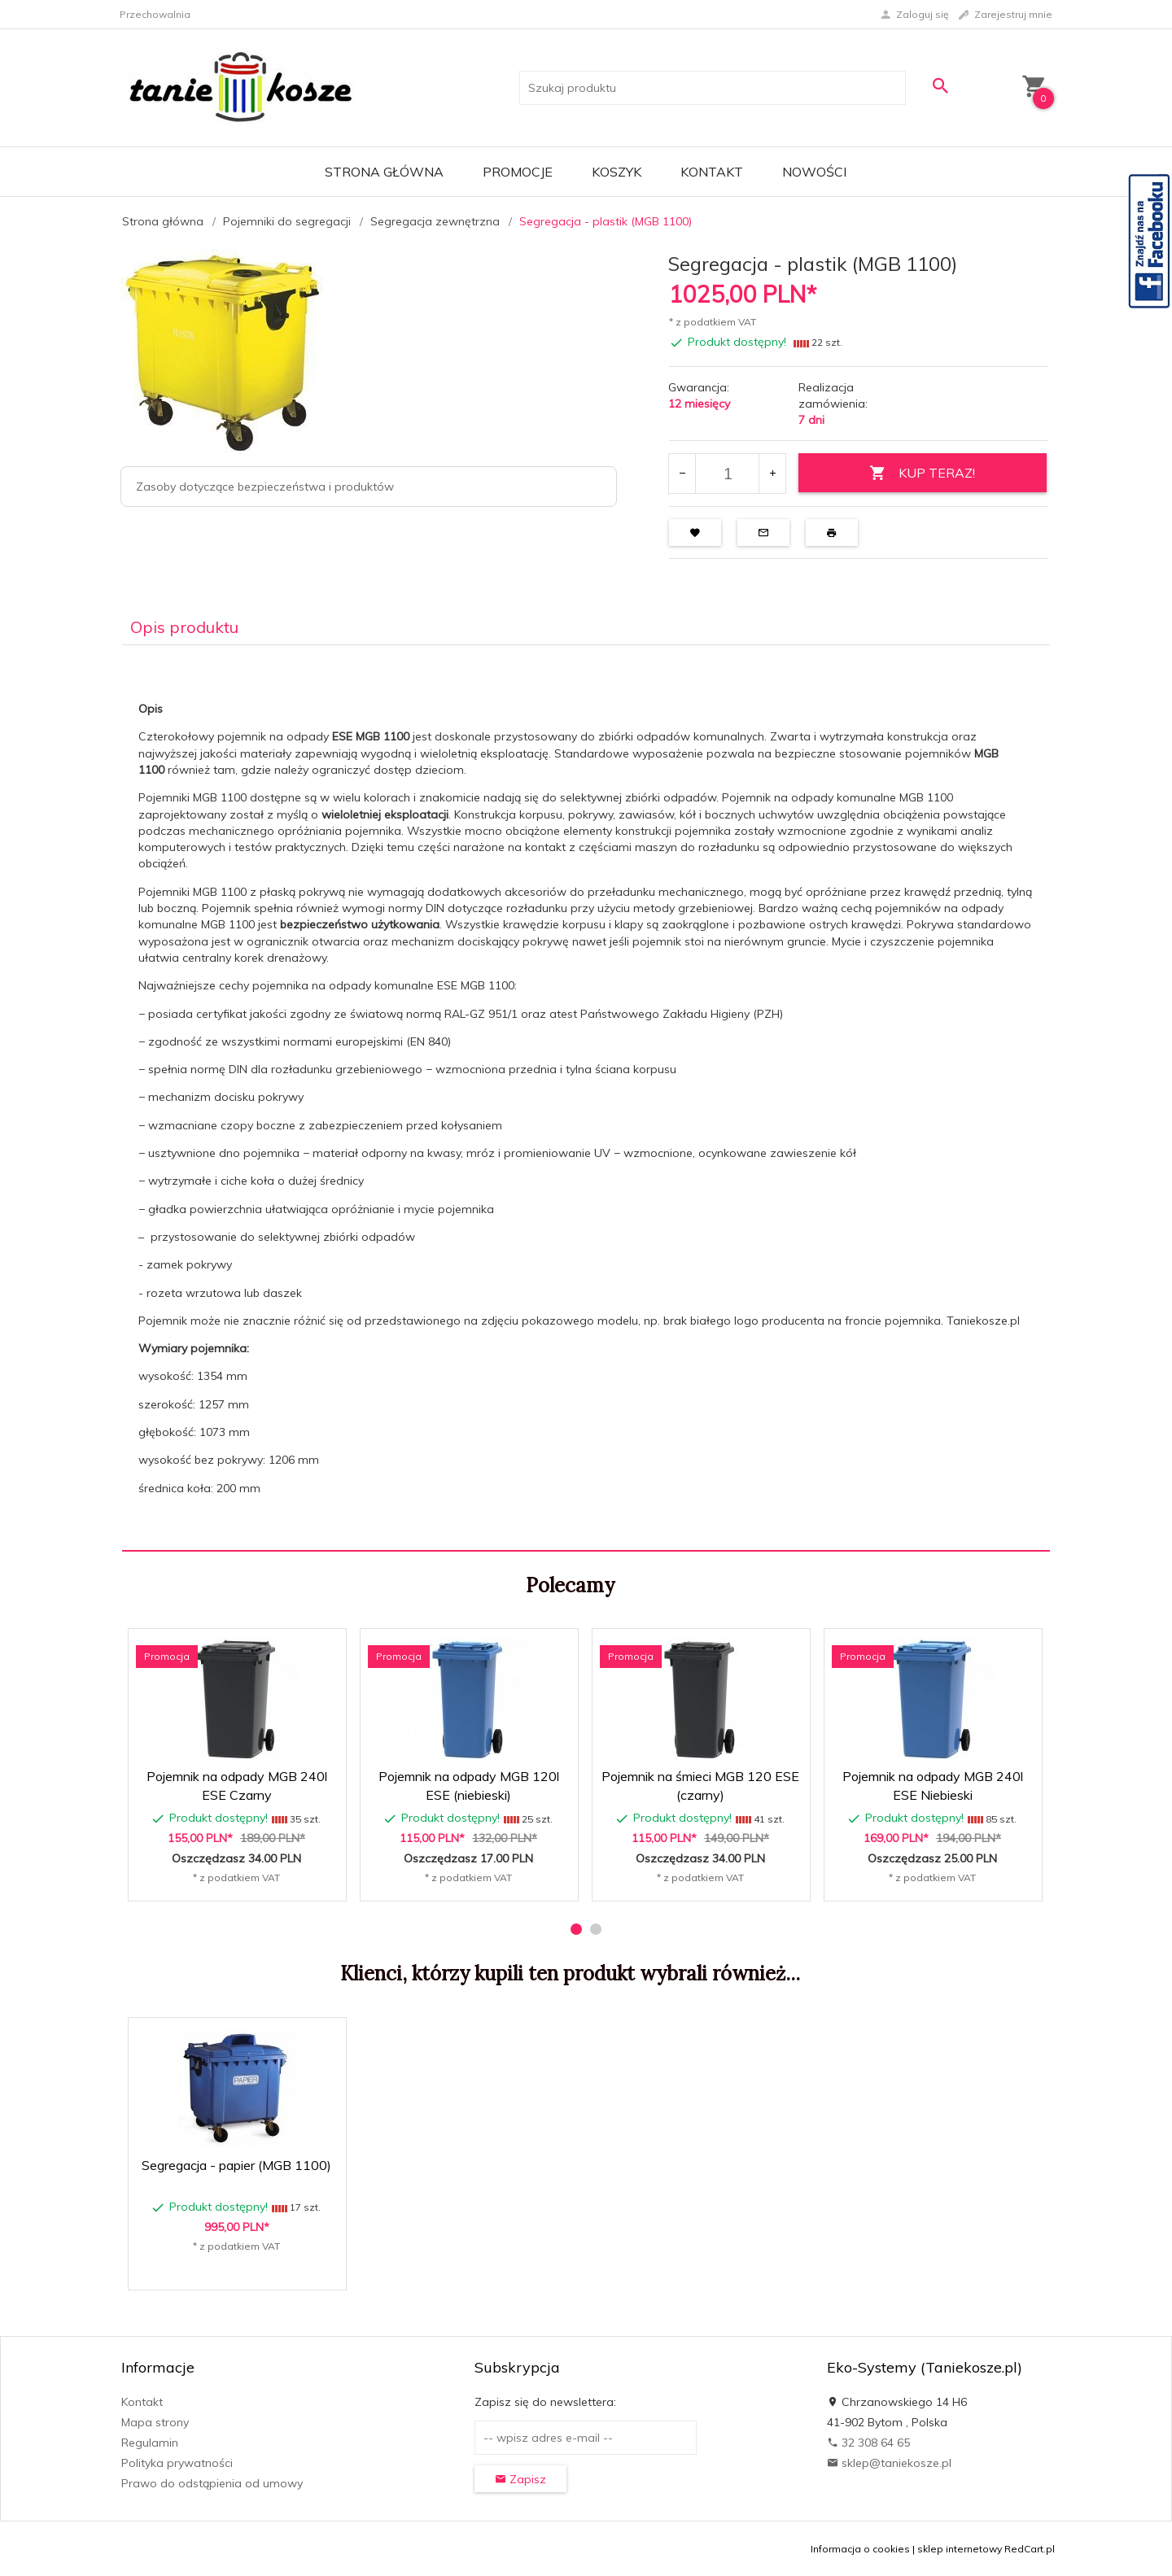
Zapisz (520, 2479)
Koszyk (616, 172)
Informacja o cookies (860, 2549)
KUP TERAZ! (922, 473)
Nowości (814, 172)
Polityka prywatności (177, 2463)
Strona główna (384, 172)
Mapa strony (155, 2422)
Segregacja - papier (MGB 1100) (236, 2165)
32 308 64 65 (868, 2442)
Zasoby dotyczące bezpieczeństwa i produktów (265, 486)
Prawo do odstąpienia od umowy (212, 2483)
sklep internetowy (959, 2549)
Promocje (518, 172)
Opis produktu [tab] (184, 627)
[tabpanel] (586, 1098)
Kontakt (711, 172)
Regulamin (149, 2442)
